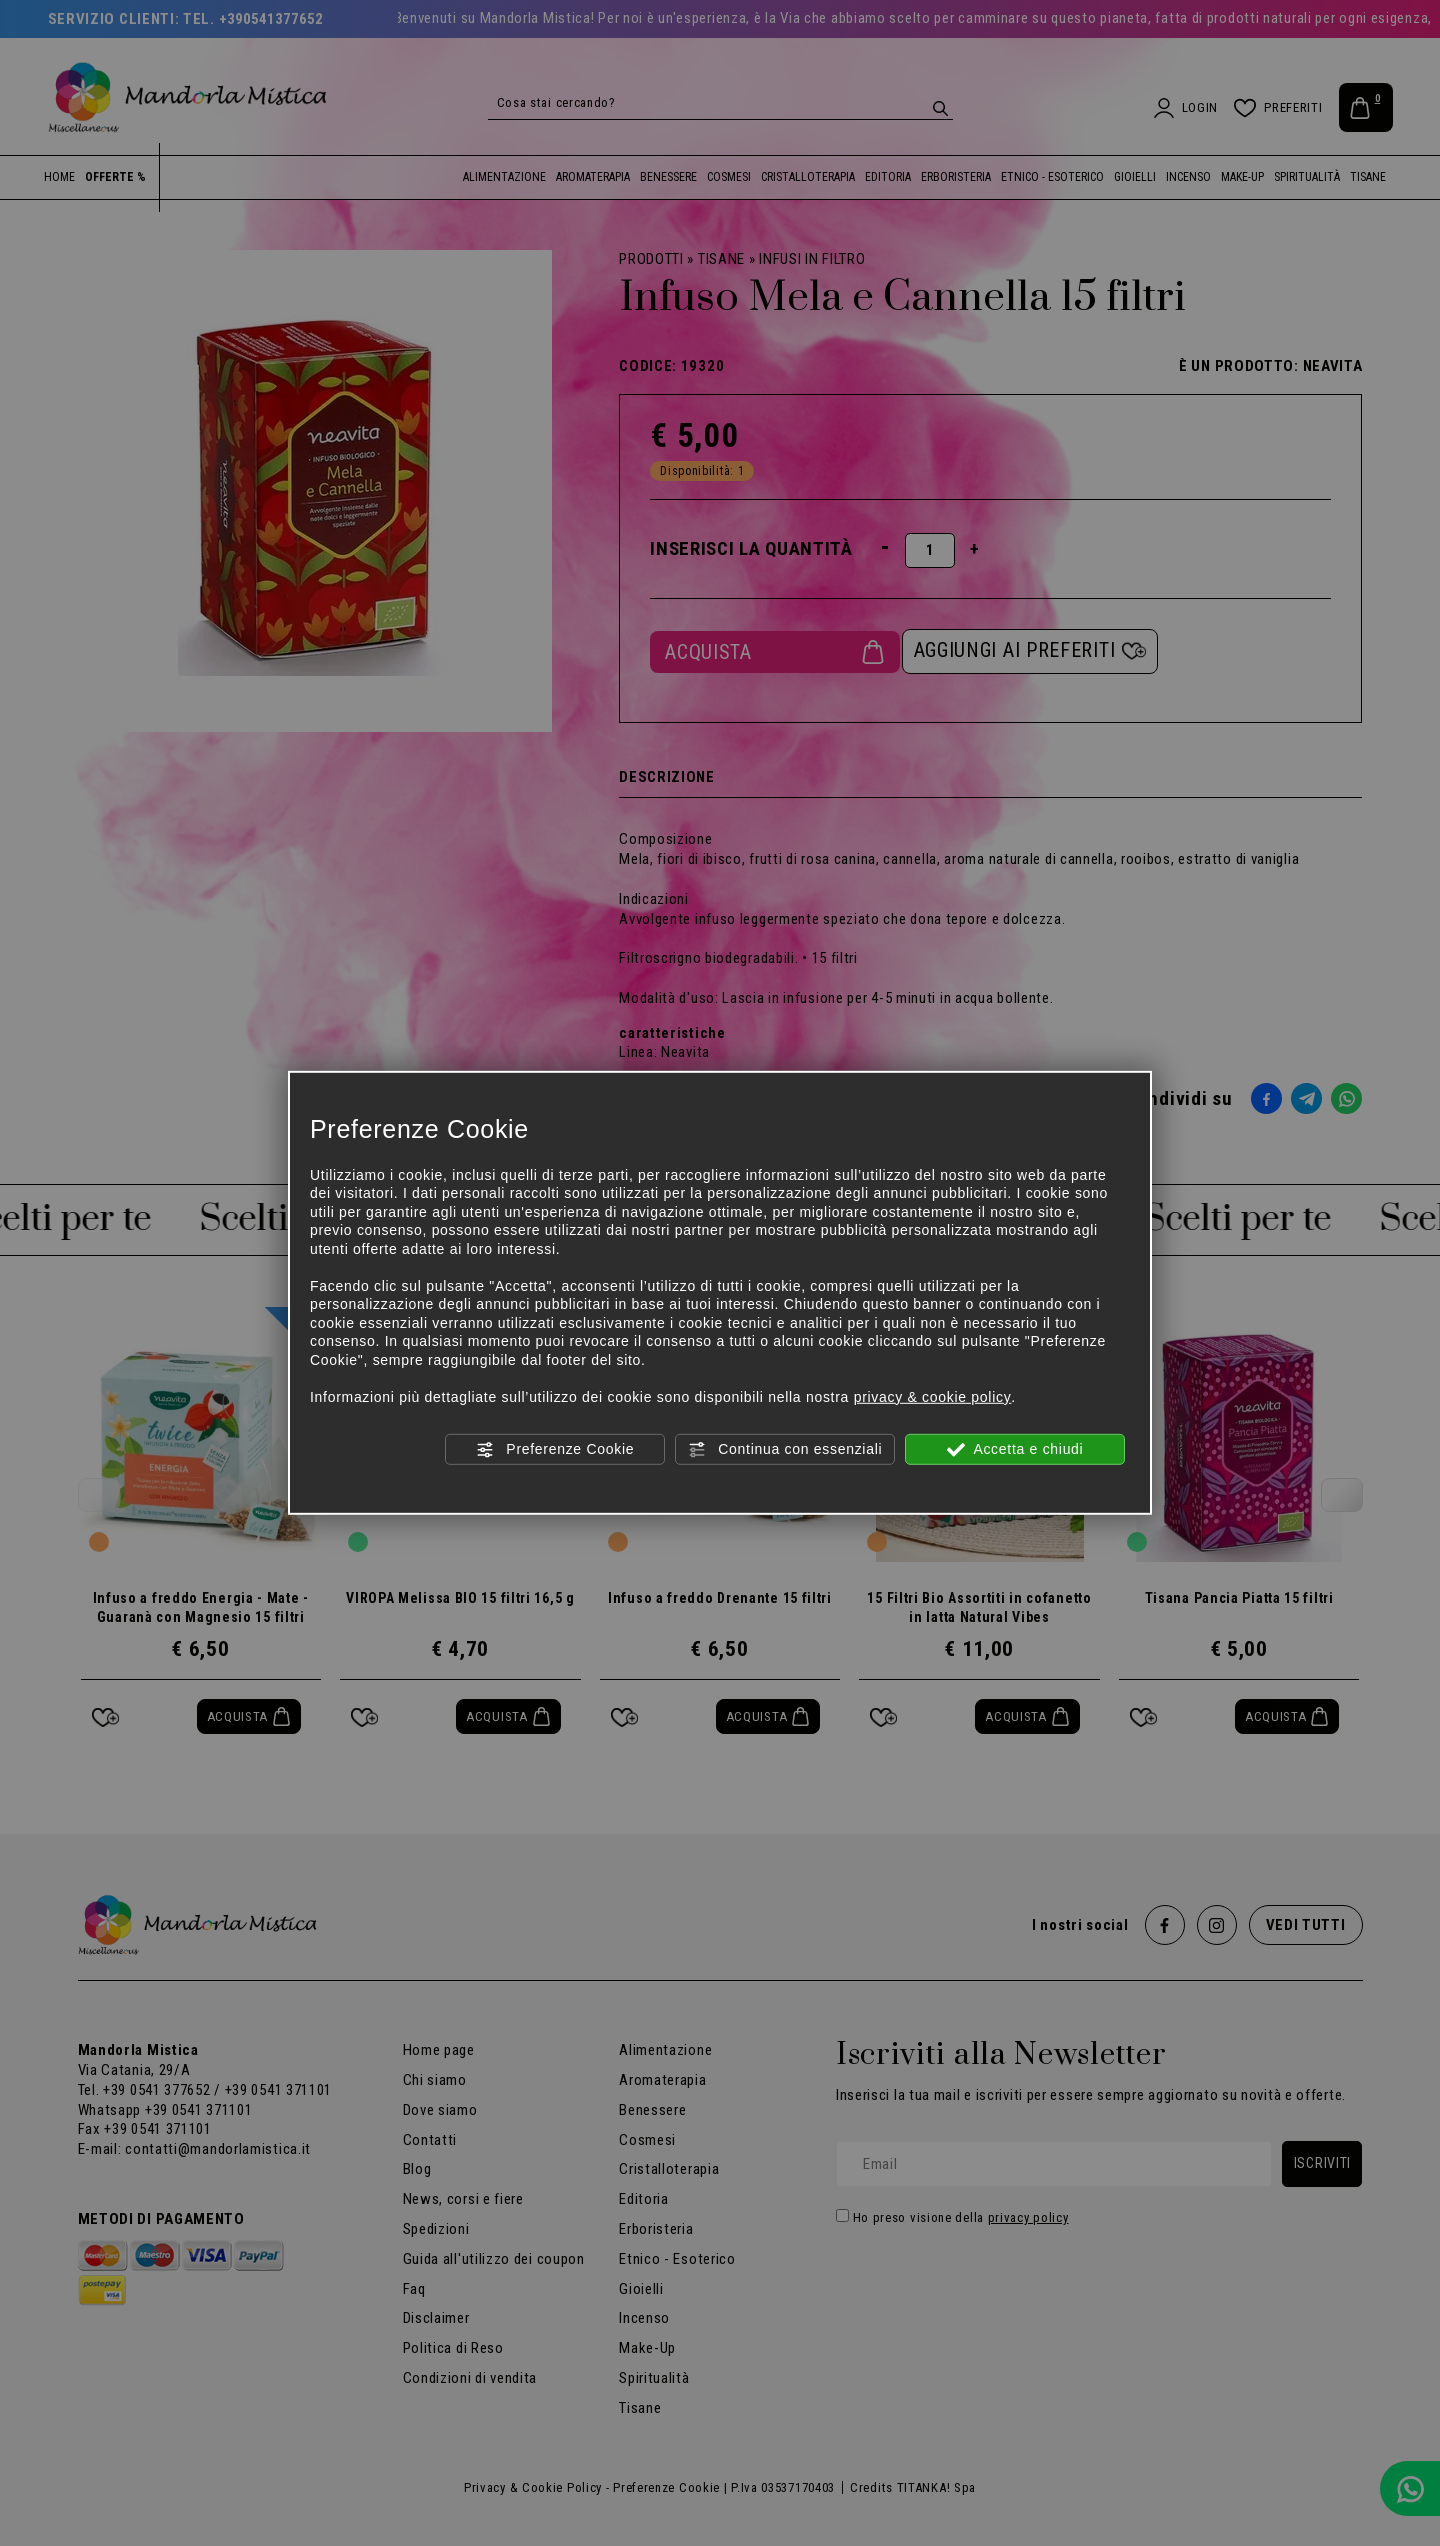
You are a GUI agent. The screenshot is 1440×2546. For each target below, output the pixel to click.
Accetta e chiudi (1015, 1450)
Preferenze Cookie (555, 1450)
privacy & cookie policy (933, 1396)
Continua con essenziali (785, 1450)
